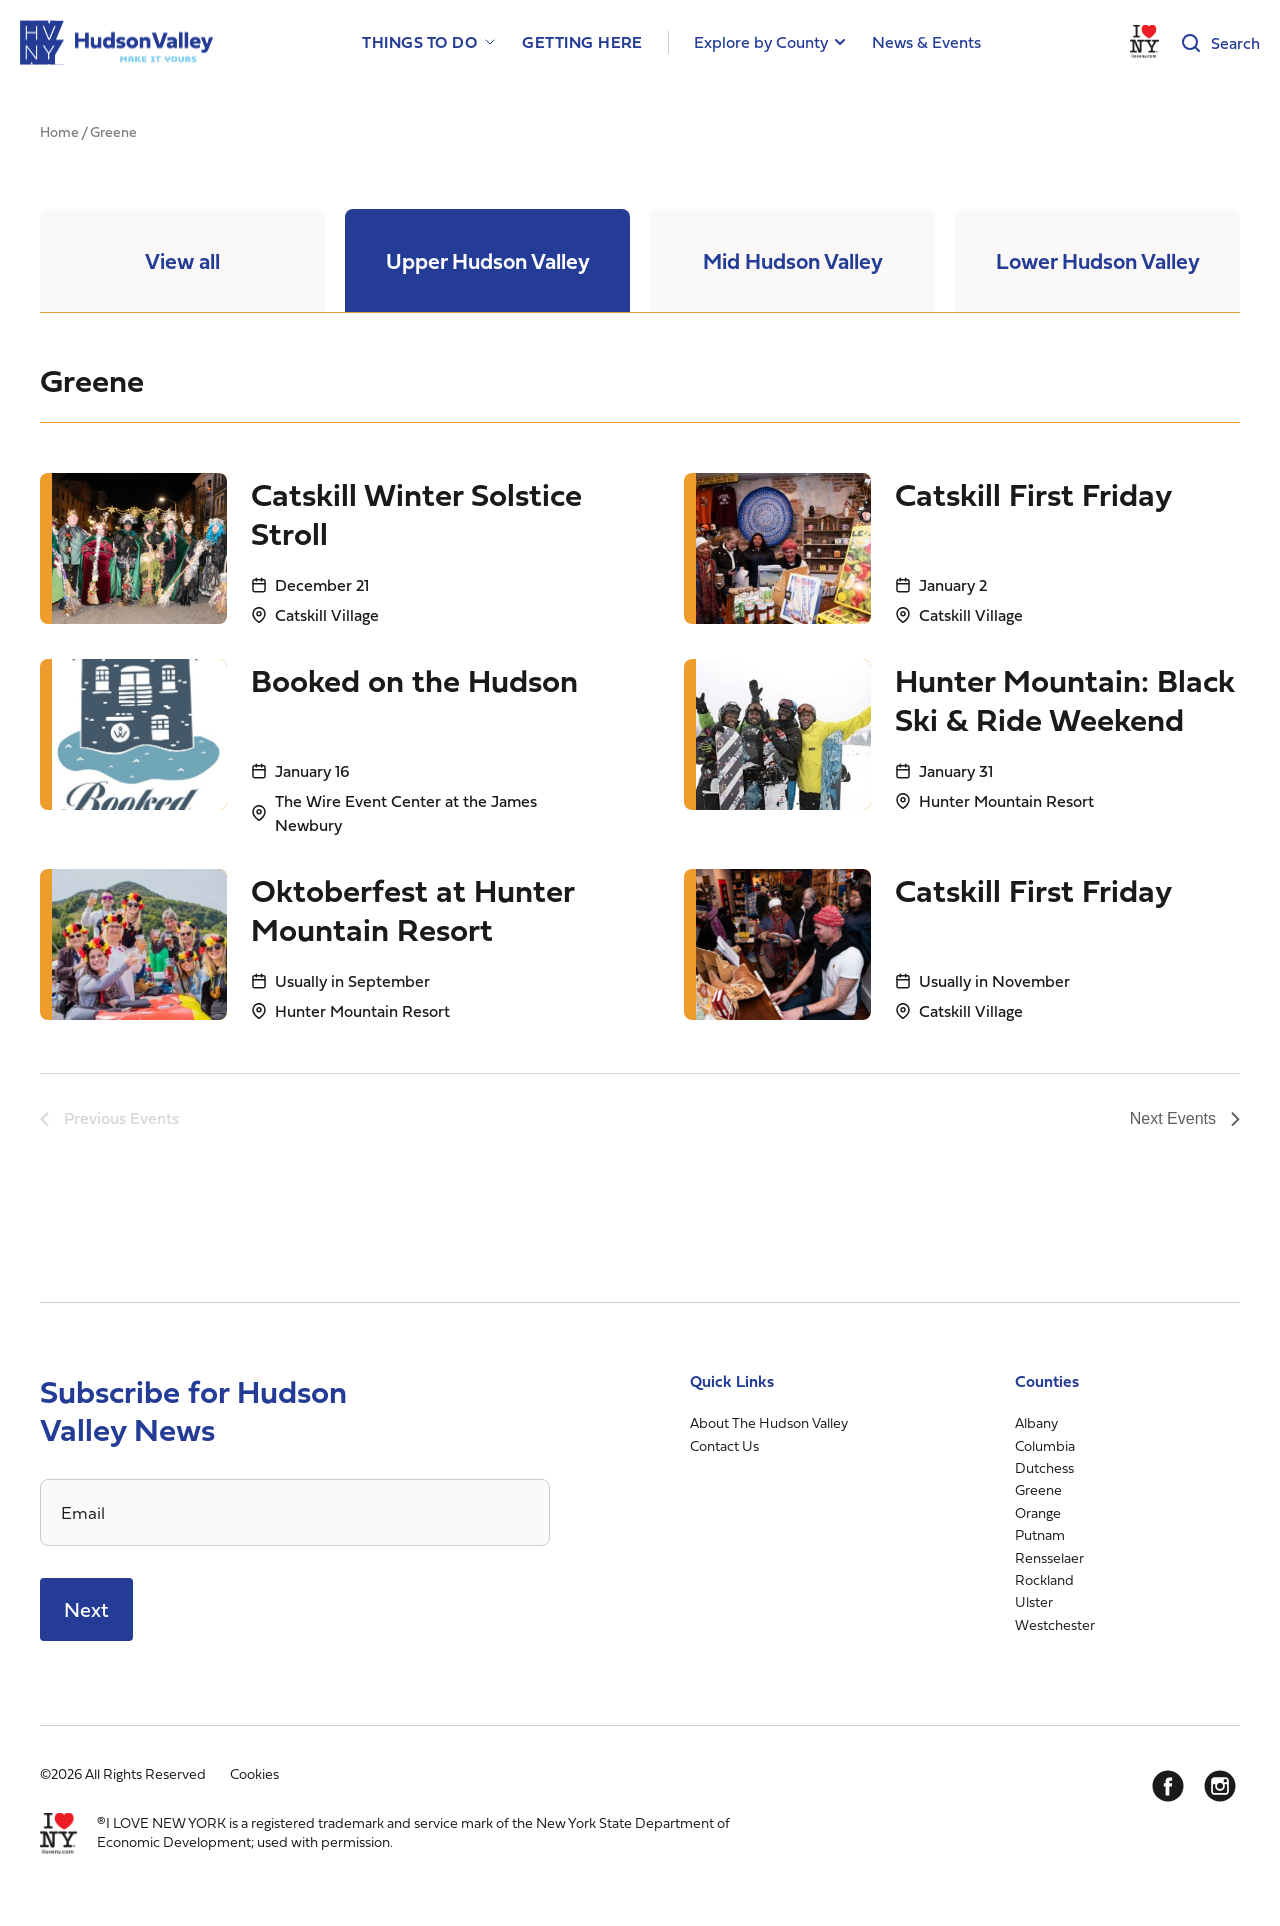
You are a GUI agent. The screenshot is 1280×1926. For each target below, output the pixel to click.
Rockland (1044, 1579)
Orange (1038, 1512)
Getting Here (582, 42)
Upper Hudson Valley (488, 260)
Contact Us (724, 1445)
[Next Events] (1185, 1119)
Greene (1038, 1489)
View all (182, 260)
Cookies (254, 1773)
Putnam (1040, 1534)
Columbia (1045, 1445)
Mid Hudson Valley (793, 260)
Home (59, 131)
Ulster (1034, 1601)
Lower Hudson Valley (1098, 260)
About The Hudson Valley (769, 1422)
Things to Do (419, 42)
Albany (1036, 1422)
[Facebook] (1168, 1786)
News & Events (926, 42)
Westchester (1055, 1624)
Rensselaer (1049, 1557)
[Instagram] (1220, 1786)
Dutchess (1044, 1467)
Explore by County (761, 42)
